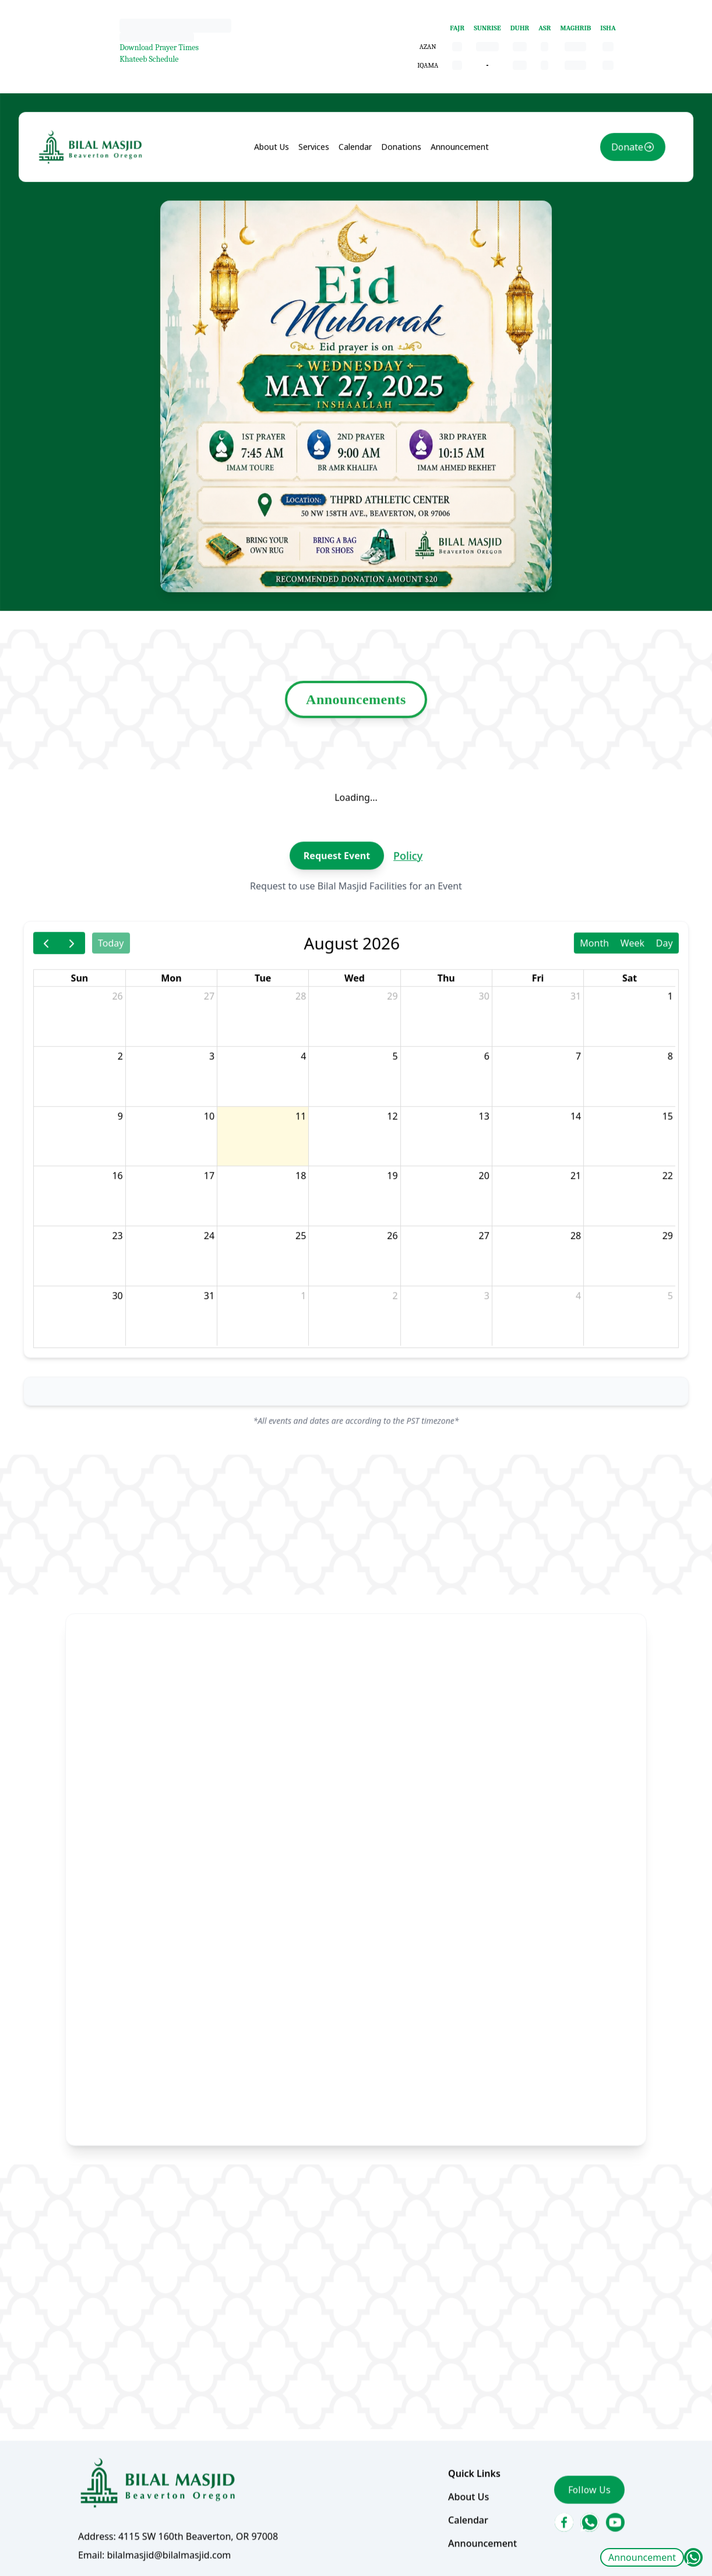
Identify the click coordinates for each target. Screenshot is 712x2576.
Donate (606, 241)
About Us (278, 240)
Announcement (642, 2557)
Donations (398, 240)
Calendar (355, 240)
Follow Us (570, 2398)
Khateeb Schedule (148, 59)
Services (317, 240)
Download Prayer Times (159, 47)
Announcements (356, 749)
